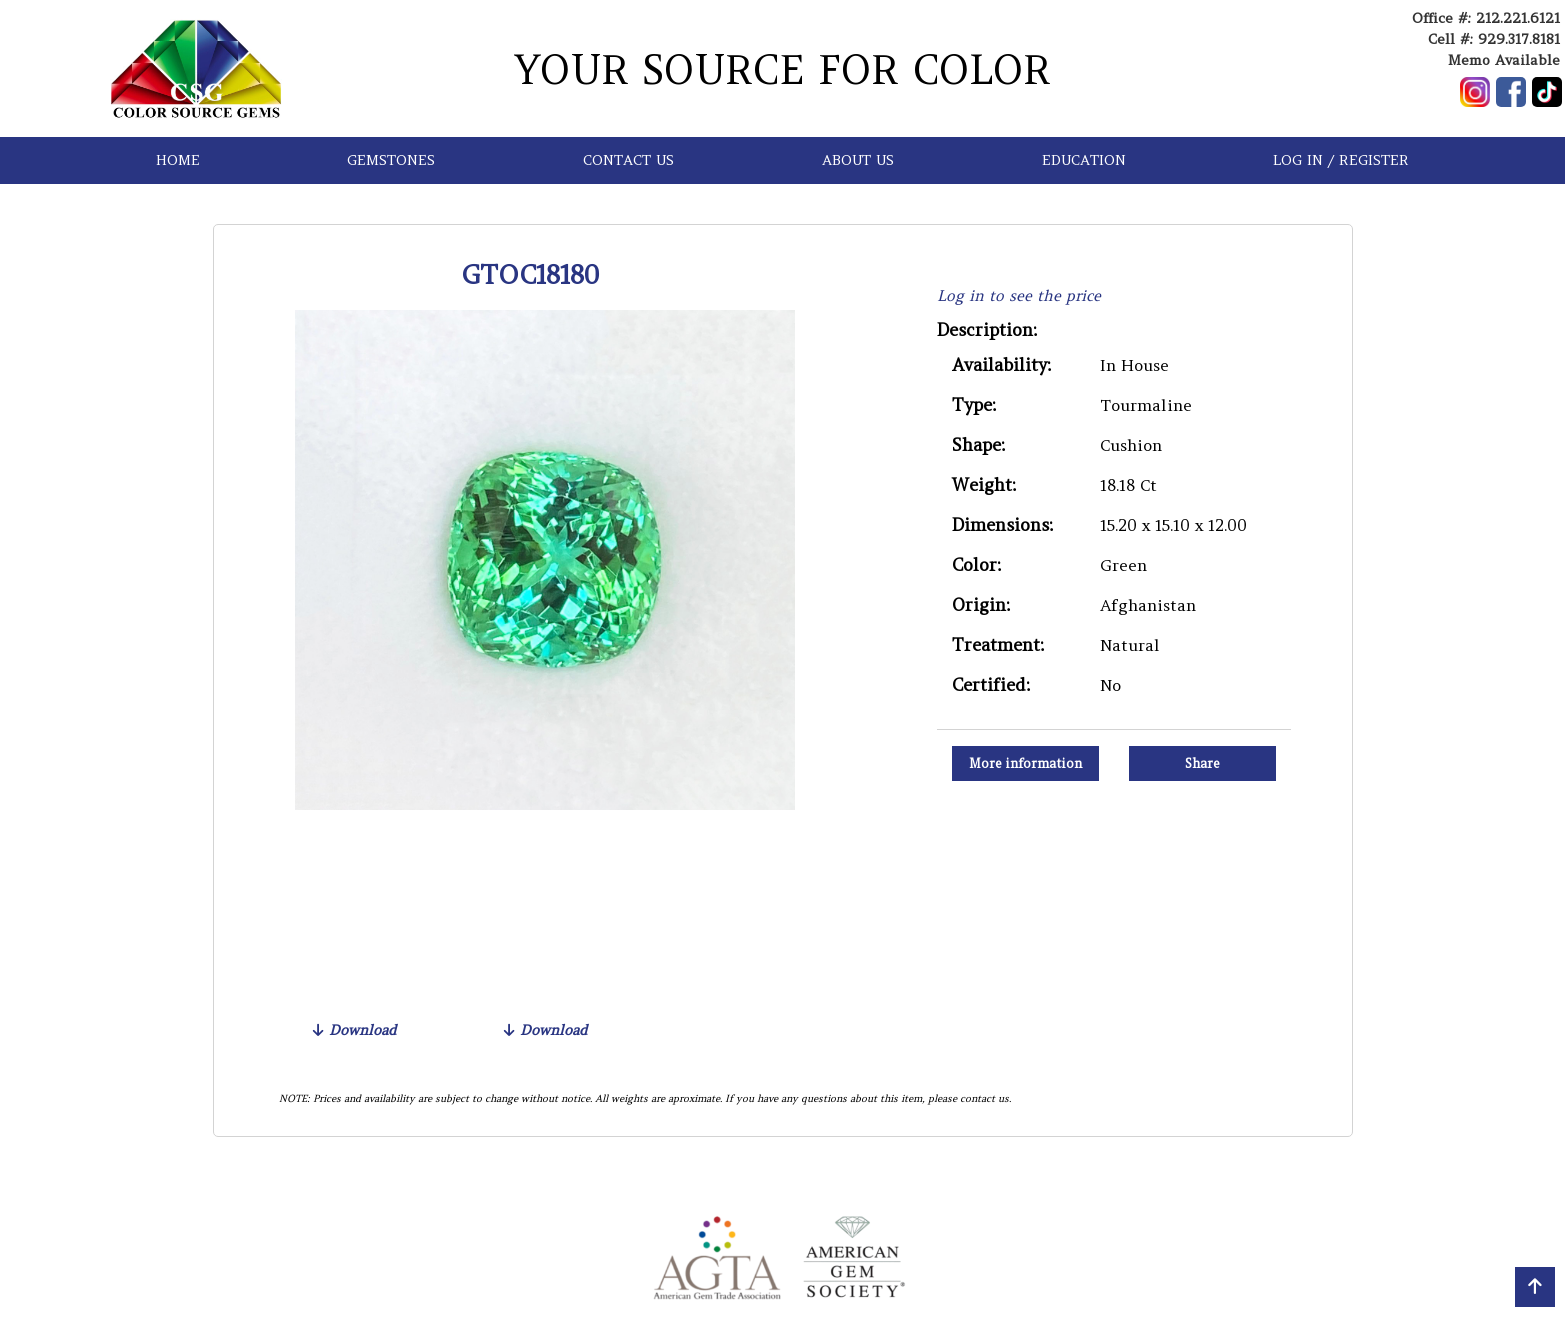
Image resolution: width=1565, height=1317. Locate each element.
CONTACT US (628, 160)
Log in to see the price (1019, 295)
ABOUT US (858, 160)
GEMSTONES (391, 160)
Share (1202, 763)
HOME (178, 160)
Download (354, 1030)
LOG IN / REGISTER (1341, 160)
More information (1025, 763)
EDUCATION (1084, 160)
